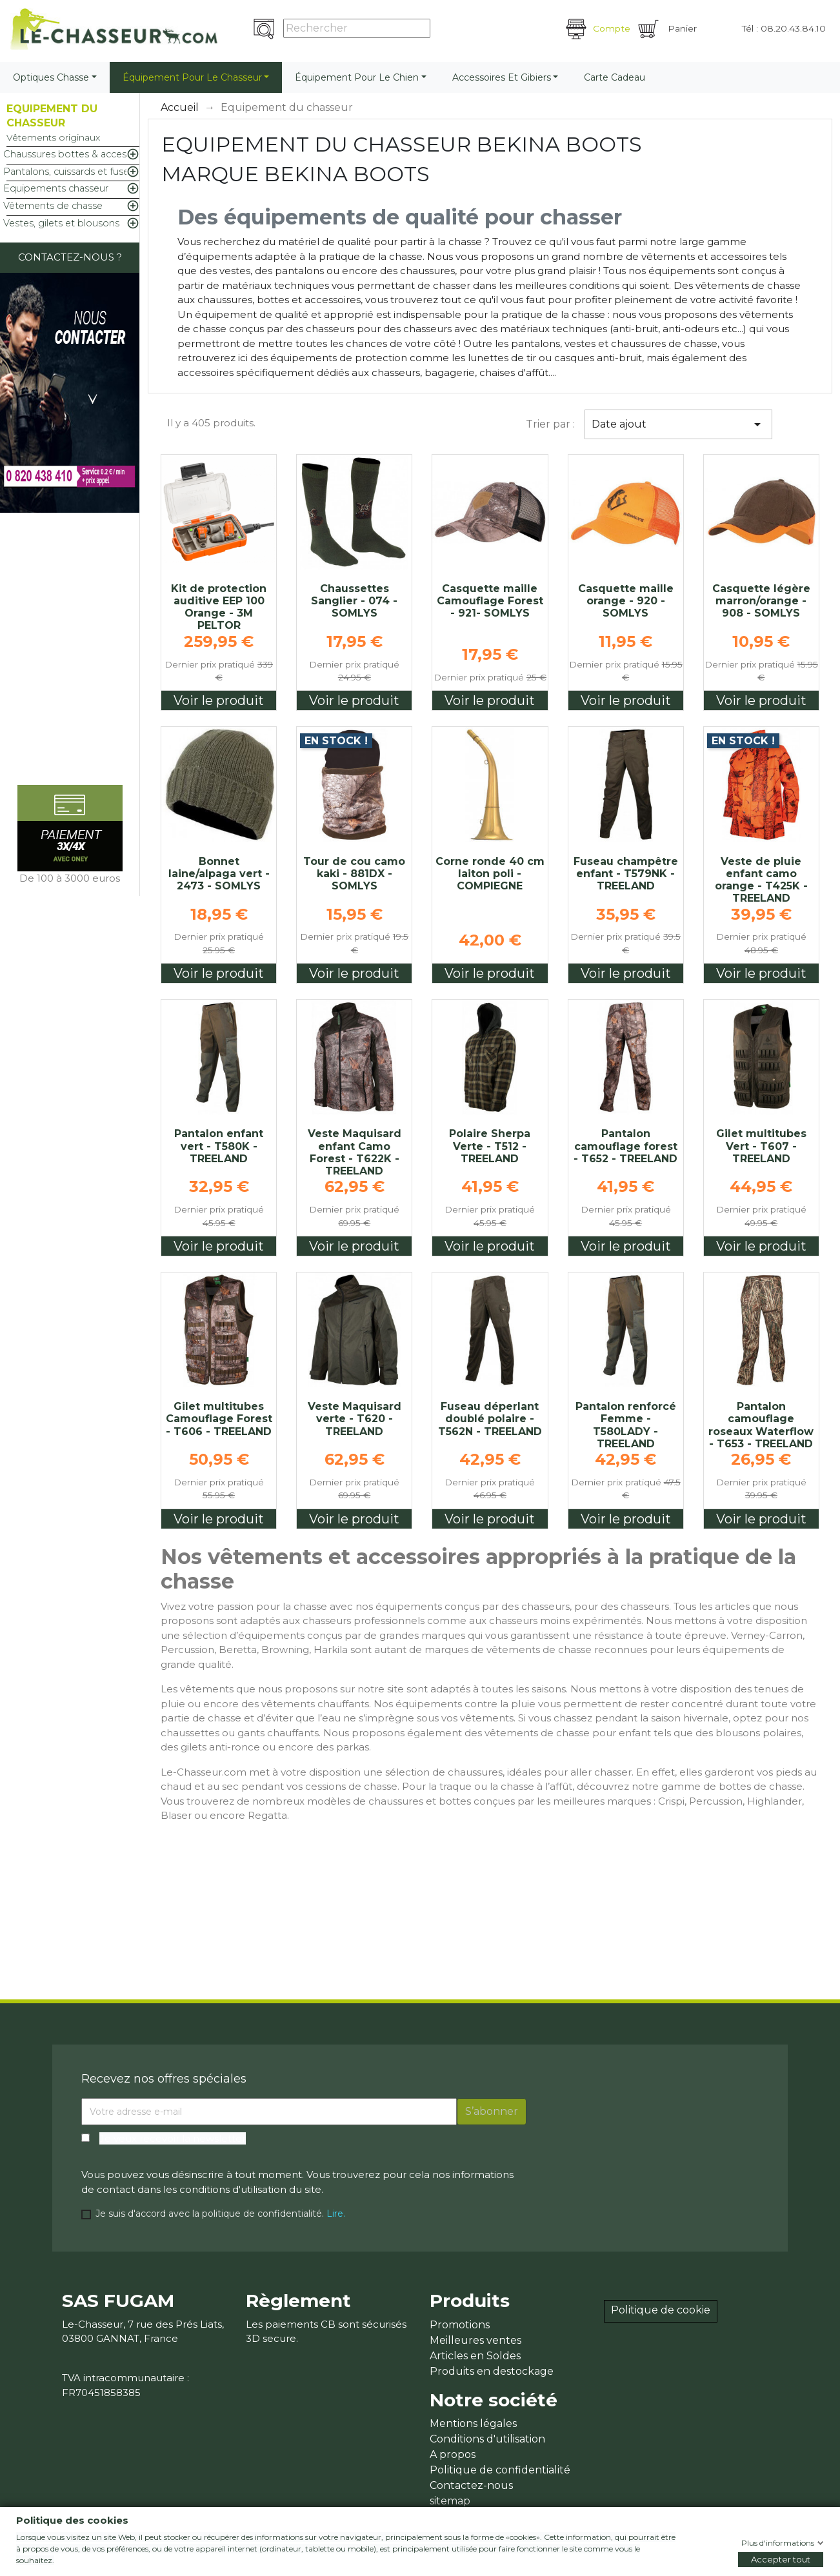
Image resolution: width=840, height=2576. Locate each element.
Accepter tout (780, 2559)
